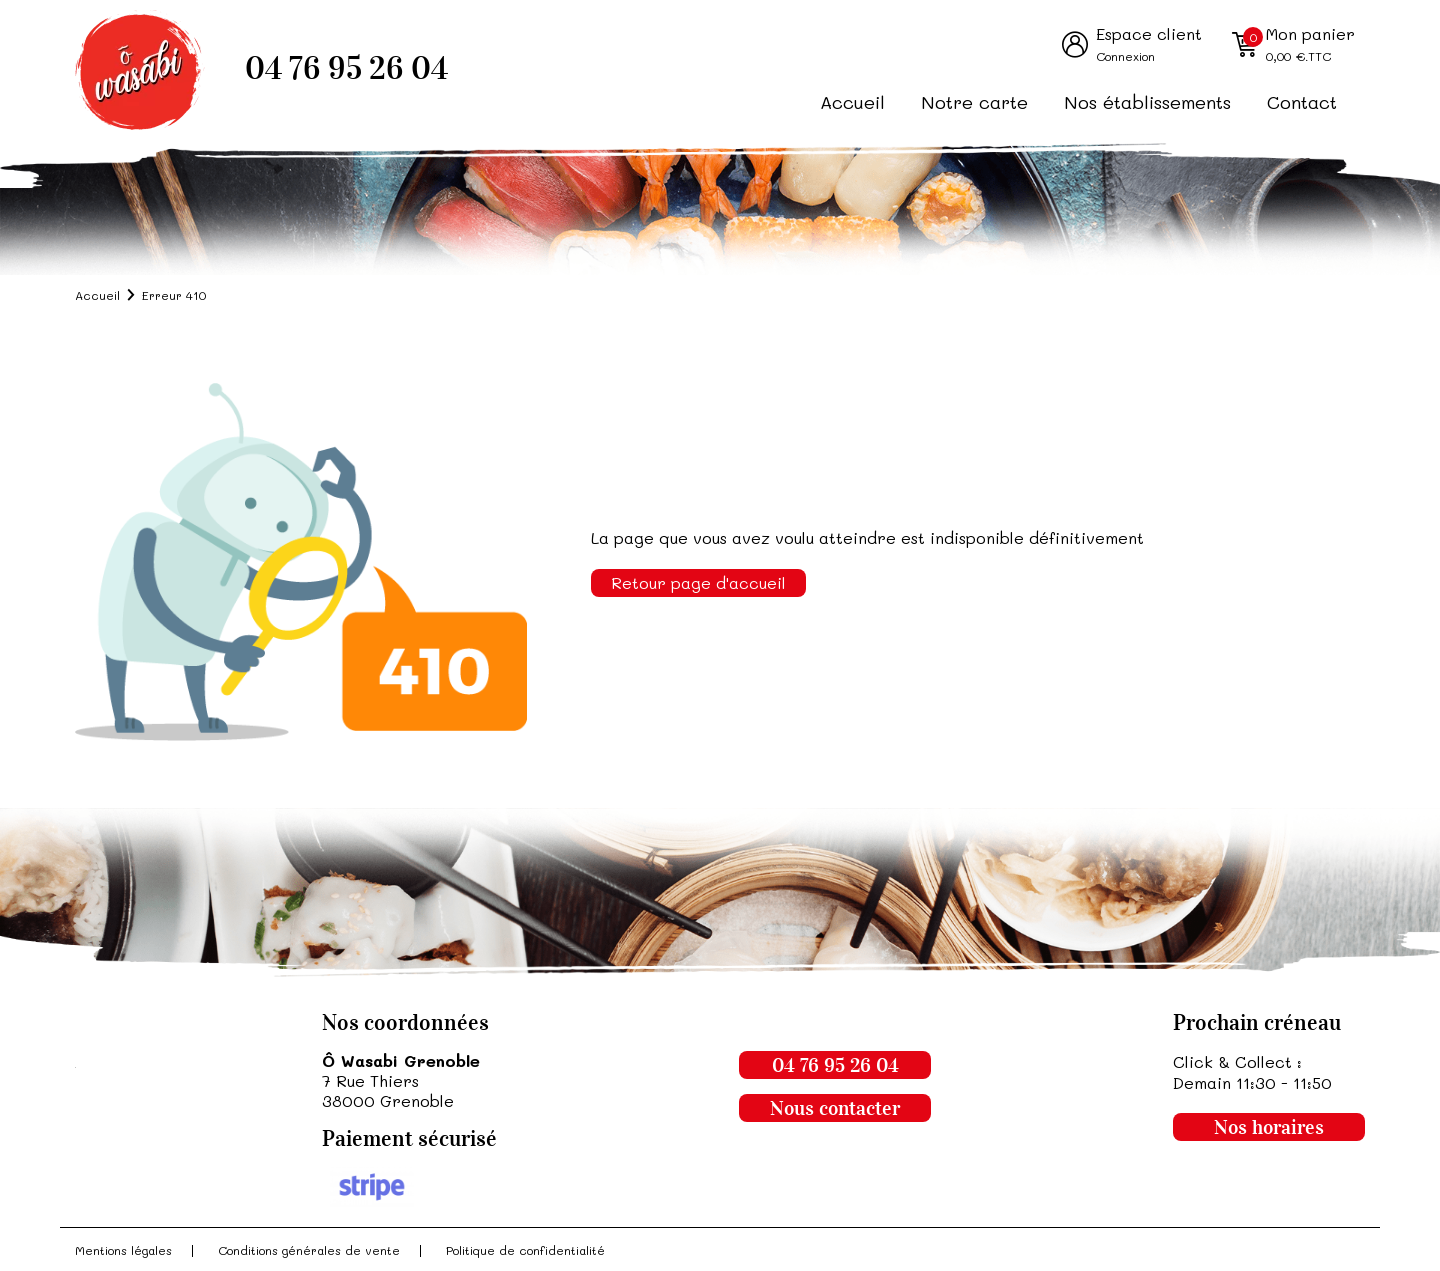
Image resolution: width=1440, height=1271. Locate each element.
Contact (1302, 102)
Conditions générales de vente (309, 1250)
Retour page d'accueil (698, 582)
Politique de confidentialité (525, 1250)
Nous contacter (835, 1108)
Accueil (852, 102)
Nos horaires (1269, 1127)
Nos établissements (1147, 102)
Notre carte (974, 102)
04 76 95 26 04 (346, 68)
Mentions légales (123, 1250)
